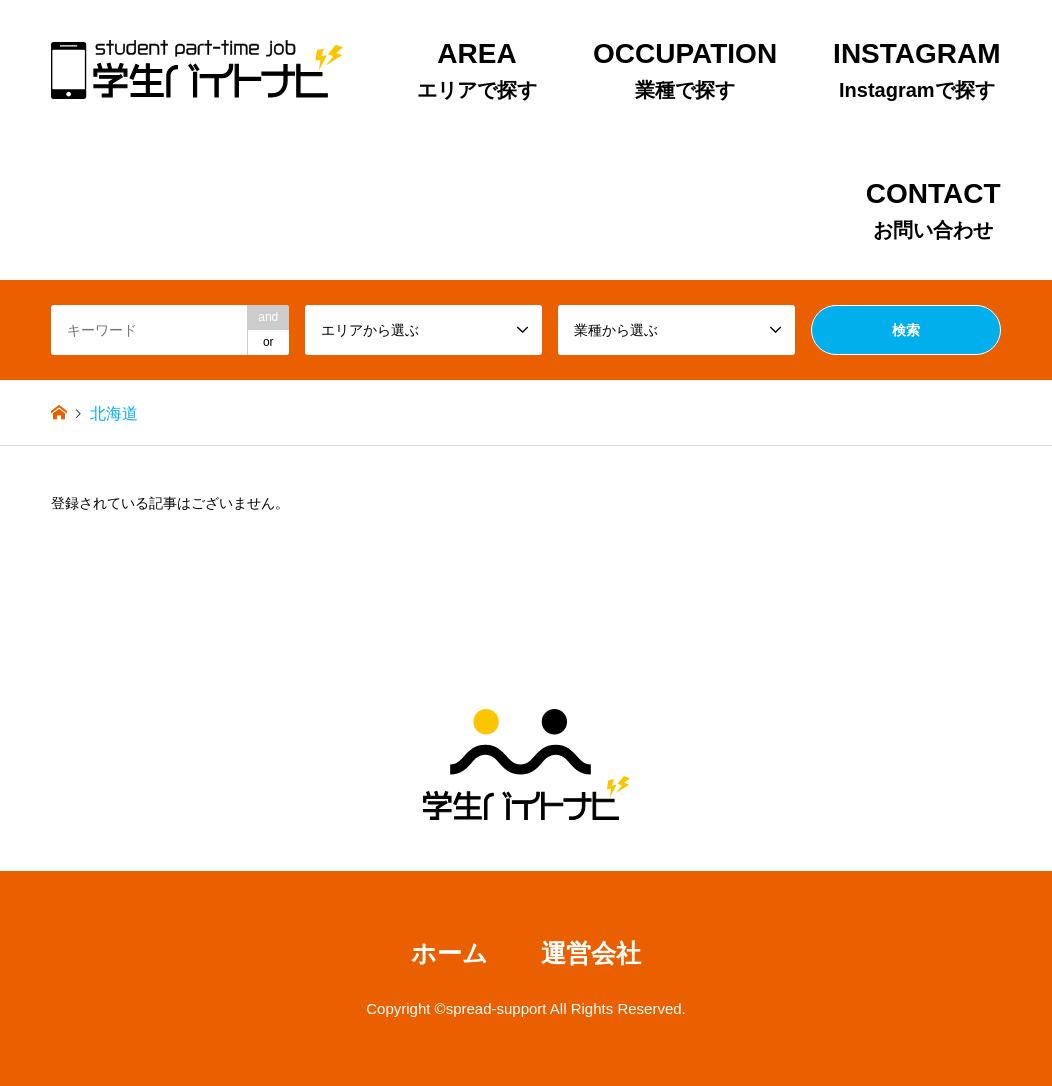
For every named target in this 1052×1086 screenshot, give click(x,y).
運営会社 (591, 953)
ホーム (449, 953)
